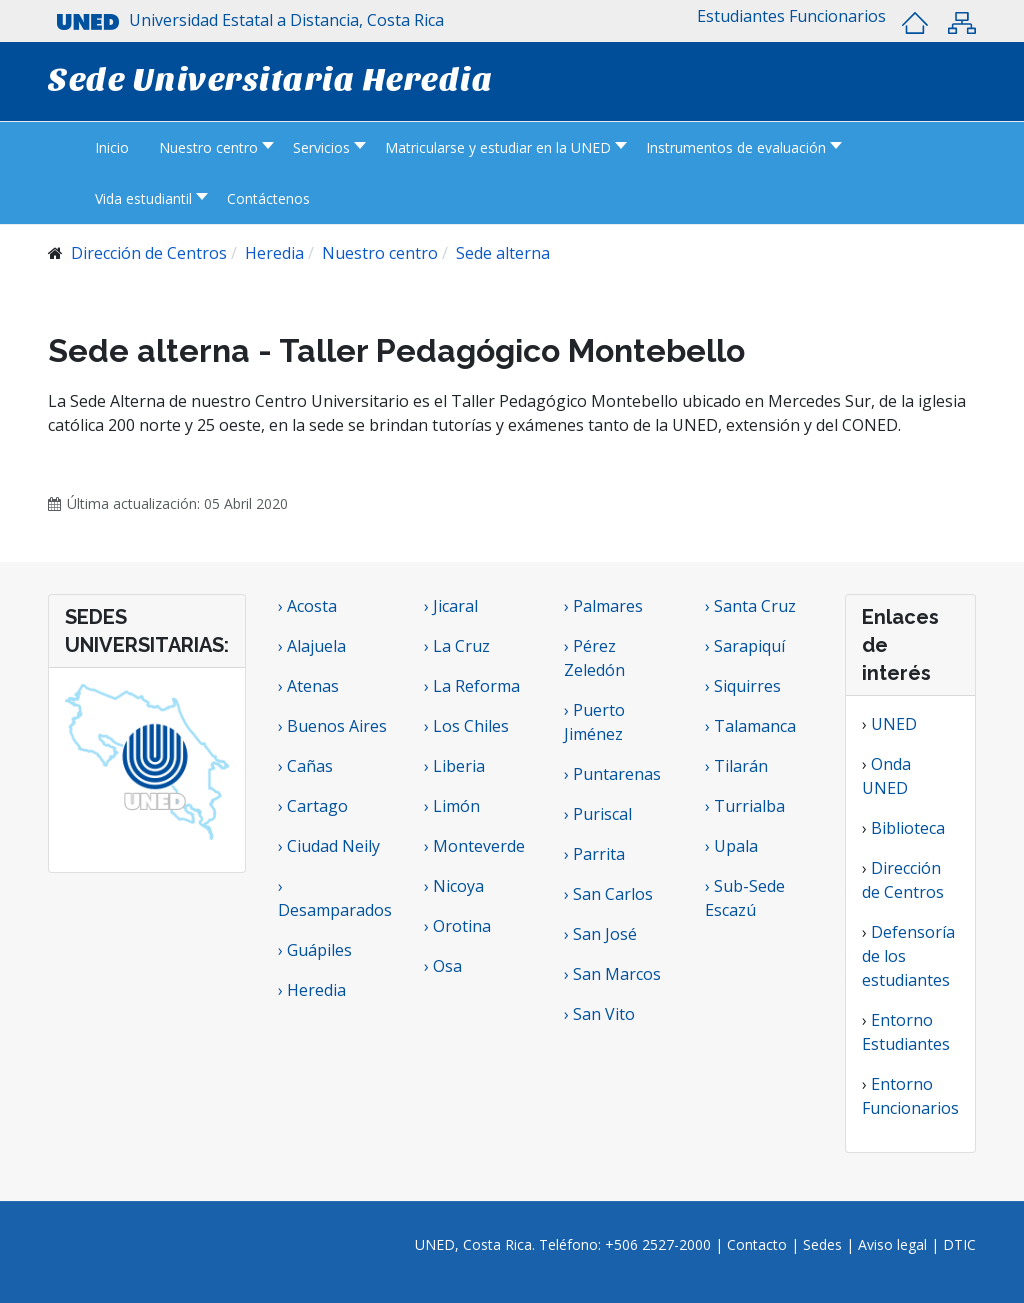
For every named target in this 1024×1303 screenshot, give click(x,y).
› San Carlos (608, 894)
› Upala (731, 846)
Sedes (824, 1244)
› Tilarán (736, 766)
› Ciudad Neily (329, 846)
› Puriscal (598, 814)
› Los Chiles (466, 726)
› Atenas (308, 686)
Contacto (759, 1244)
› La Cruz (457, 646)
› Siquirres (743, 686)
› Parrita (594, 854)
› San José (600, 934)
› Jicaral (451, 606)
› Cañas (305, 766)
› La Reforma (472, 686)
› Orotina (457, 926)
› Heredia (312, 990)
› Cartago (313, 806)
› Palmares (603, 606)
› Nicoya (454, 886)
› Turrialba (745, 806)
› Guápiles (315, 950)
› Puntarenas (612, 774)
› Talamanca (750, 726)
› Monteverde (474, 846)
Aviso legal (892, 1244)
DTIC (959, 1244)
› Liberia (454, 766)
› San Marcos (612, 974)
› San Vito (599, 1014)
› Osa (443, 966)
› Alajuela (312, 646)
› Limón (452, 806)
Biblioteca (908, 828)
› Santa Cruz (750, 606)
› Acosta (307, 606)
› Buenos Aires (332, 726)
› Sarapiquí (747, 646)
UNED (894, 724)
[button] (741, 16)
